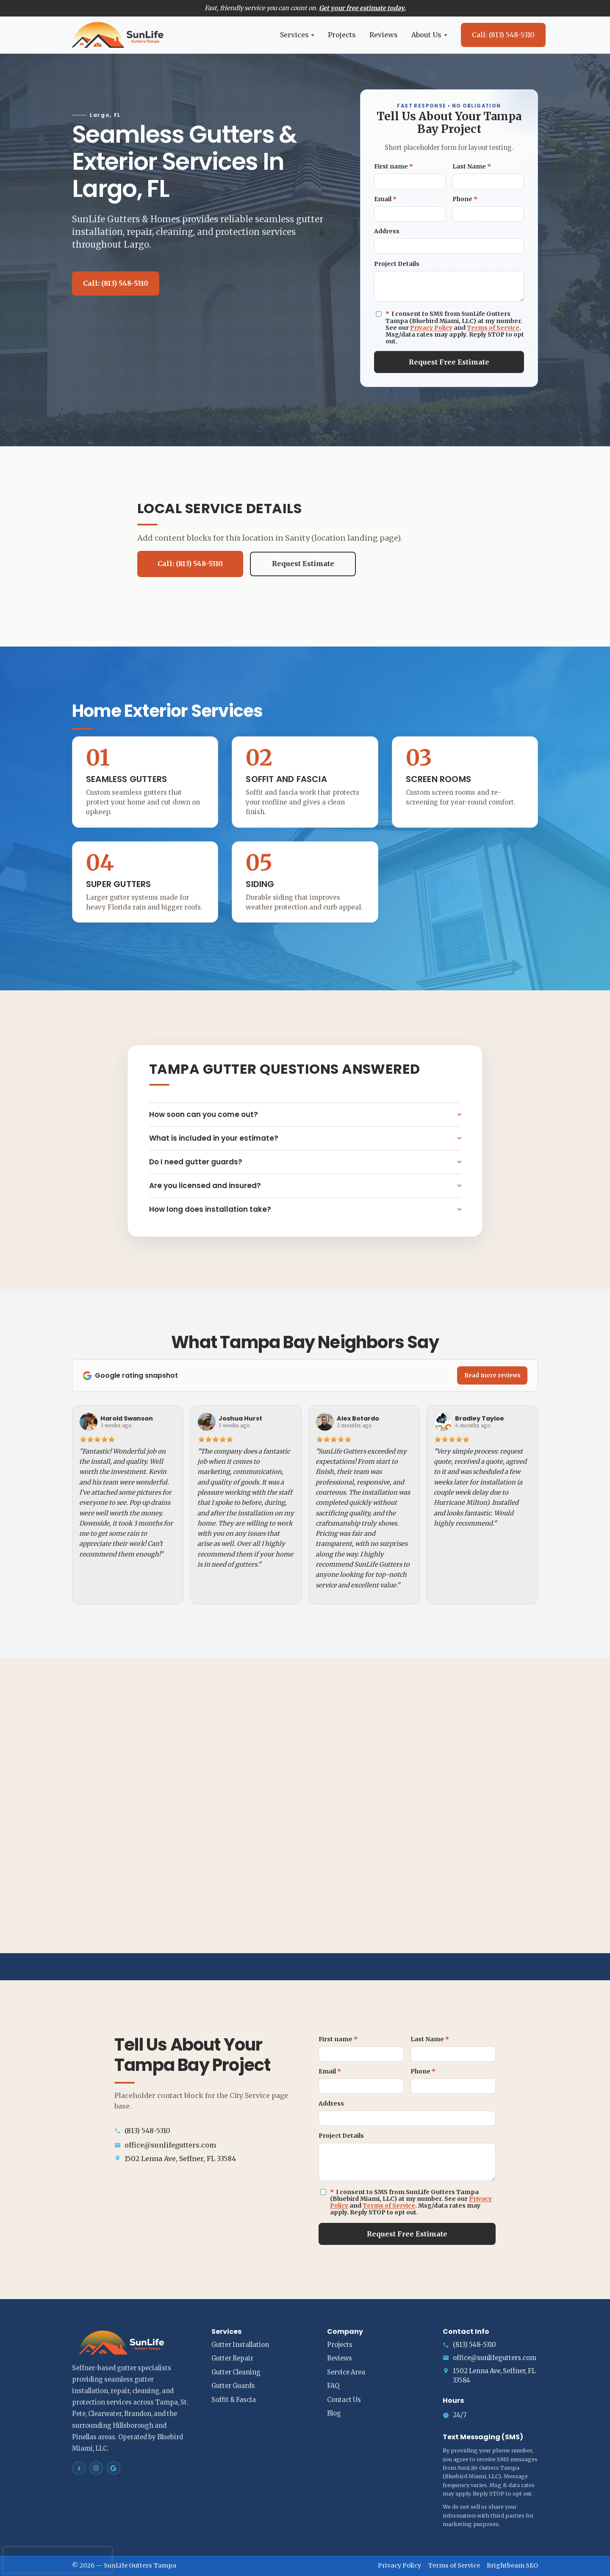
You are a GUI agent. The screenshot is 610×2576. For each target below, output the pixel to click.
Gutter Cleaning (236, 2372)
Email (385, 199)
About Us (429, 34)
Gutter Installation (240, 2345)
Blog (334, 2413)
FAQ (333, 2386)
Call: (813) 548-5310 (503, 34)
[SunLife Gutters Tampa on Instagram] (96, 2468)
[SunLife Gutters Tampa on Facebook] (79, 2468)
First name (393, 166)
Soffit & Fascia (233, 2400)
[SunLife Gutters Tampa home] (117, 35)
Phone (464, 199)
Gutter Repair (232, 2358)
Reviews (383, 34)
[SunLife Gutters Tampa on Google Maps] (113, 2468)
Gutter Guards (233, 2386)
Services (297, 34)
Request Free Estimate (449, 362)
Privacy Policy (431, 328)
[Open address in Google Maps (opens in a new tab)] (202, 2159)
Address (386, 231)
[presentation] (57, 2560)
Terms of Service (493, 328)
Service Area (346, 2372)
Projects (342, 34)
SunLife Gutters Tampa (140, 2565)
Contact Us (344, 2400)
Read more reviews (492, 1375)
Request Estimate (303, 563)
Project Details (396, 264)
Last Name (471, 166)
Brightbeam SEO (512, 2565)
